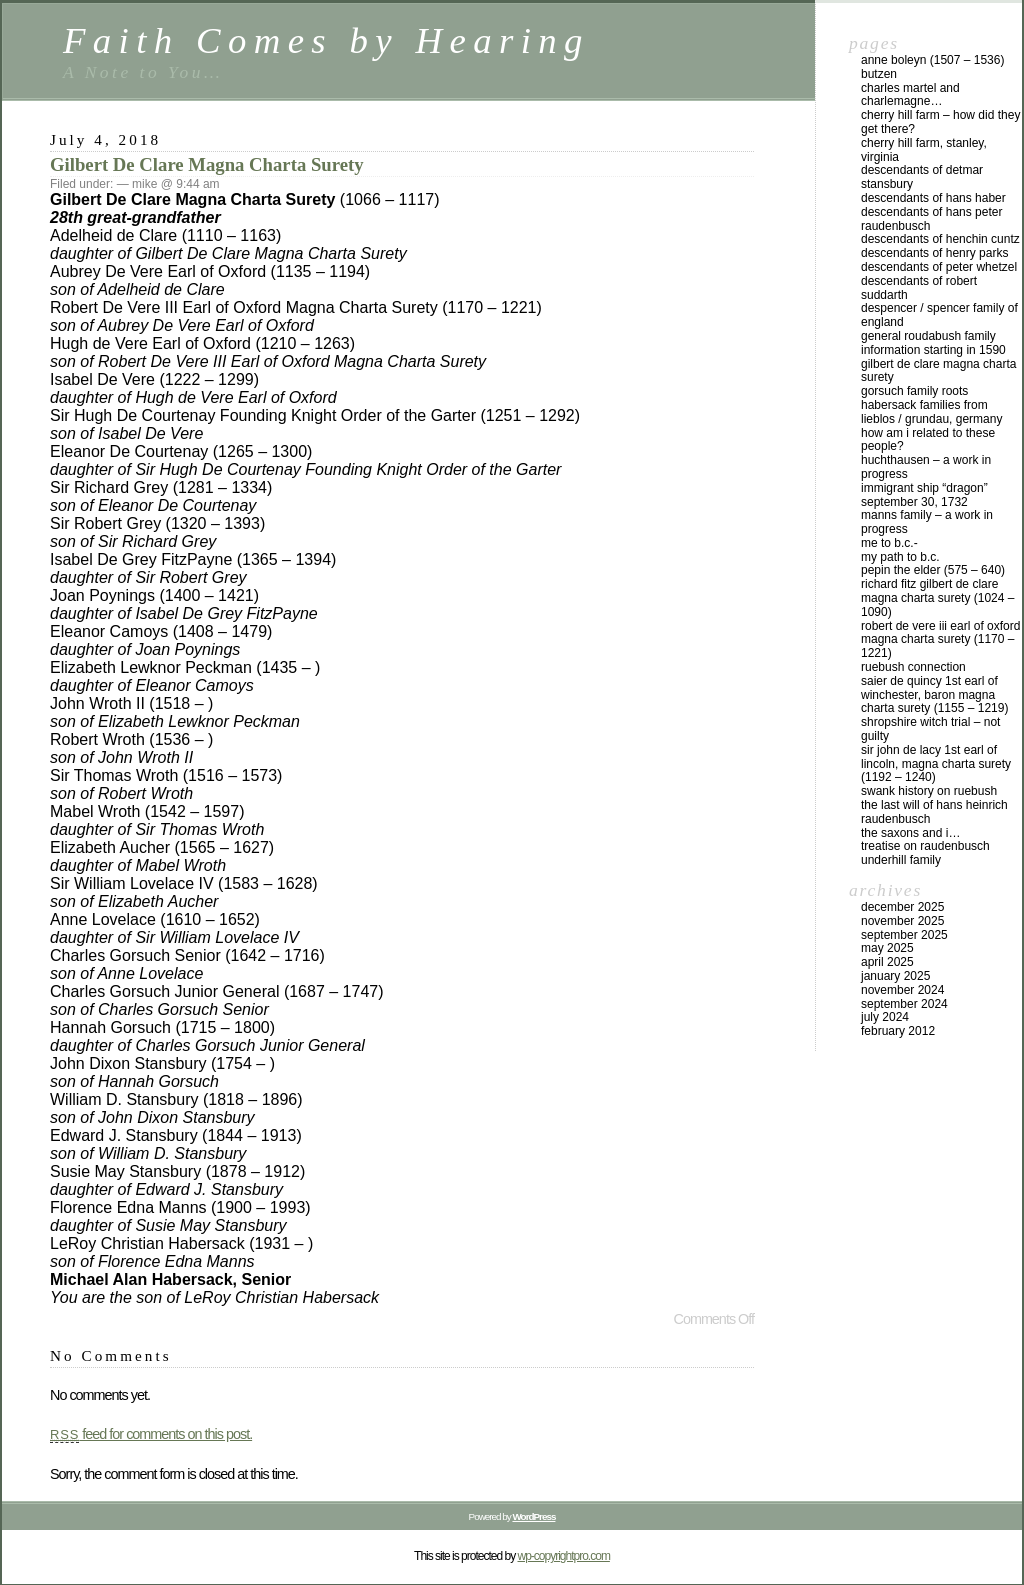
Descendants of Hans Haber (933, 198)
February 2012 (898, 1031)
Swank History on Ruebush (929, 791)
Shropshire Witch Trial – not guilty (930, 729)
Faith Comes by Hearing (326, 40)
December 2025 (902, 907)
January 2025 (895, 976)
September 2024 (904, 1004)
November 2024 (902, 990)
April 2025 (887, 962)
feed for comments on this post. (151, 1434)
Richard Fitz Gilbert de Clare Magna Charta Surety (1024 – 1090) (937, 598)
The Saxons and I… (910, 833)
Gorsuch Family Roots (914, 391)
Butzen (879, 74)
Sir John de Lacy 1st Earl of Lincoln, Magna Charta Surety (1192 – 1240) (936, 764)
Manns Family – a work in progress (927, 522)
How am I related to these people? (928, 440)
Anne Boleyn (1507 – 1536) (932, 60)
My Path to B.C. (900, 557)
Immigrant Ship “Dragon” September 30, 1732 (924, 495)
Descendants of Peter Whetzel (939, 267)
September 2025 (904, 935)
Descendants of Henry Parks (934, 253)
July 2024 (885, 1017)
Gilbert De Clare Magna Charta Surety (207, 164)
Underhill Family (901, 860)
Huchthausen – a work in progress (926, 467)
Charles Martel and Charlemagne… (910, 95)
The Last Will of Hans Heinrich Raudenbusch (934, 812)
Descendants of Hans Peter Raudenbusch (931, 219)
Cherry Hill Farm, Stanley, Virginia (924, 150)
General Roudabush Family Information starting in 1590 (933, 343)
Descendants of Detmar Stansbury (922, 177)
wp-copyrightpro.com (564, 1556)
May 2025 (887, 948)
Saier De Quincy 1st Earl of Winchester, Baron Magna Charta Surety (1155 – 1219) (934, 695)
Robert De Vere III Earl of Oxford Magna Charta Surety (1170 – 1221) (940, 640)
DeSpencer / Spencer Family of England (939, 315)
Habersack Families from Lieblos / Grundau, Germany (931, 412)
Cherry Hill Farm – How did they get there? (940, 122)
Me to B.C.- (889, 543)
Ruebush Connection (913, 667)
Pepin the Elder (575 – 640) (933, 570)
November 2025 (902, 921)
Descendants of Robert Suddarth (919, 288)
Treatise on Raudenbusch (925, 846)
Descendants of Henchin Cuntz (940, 239)
